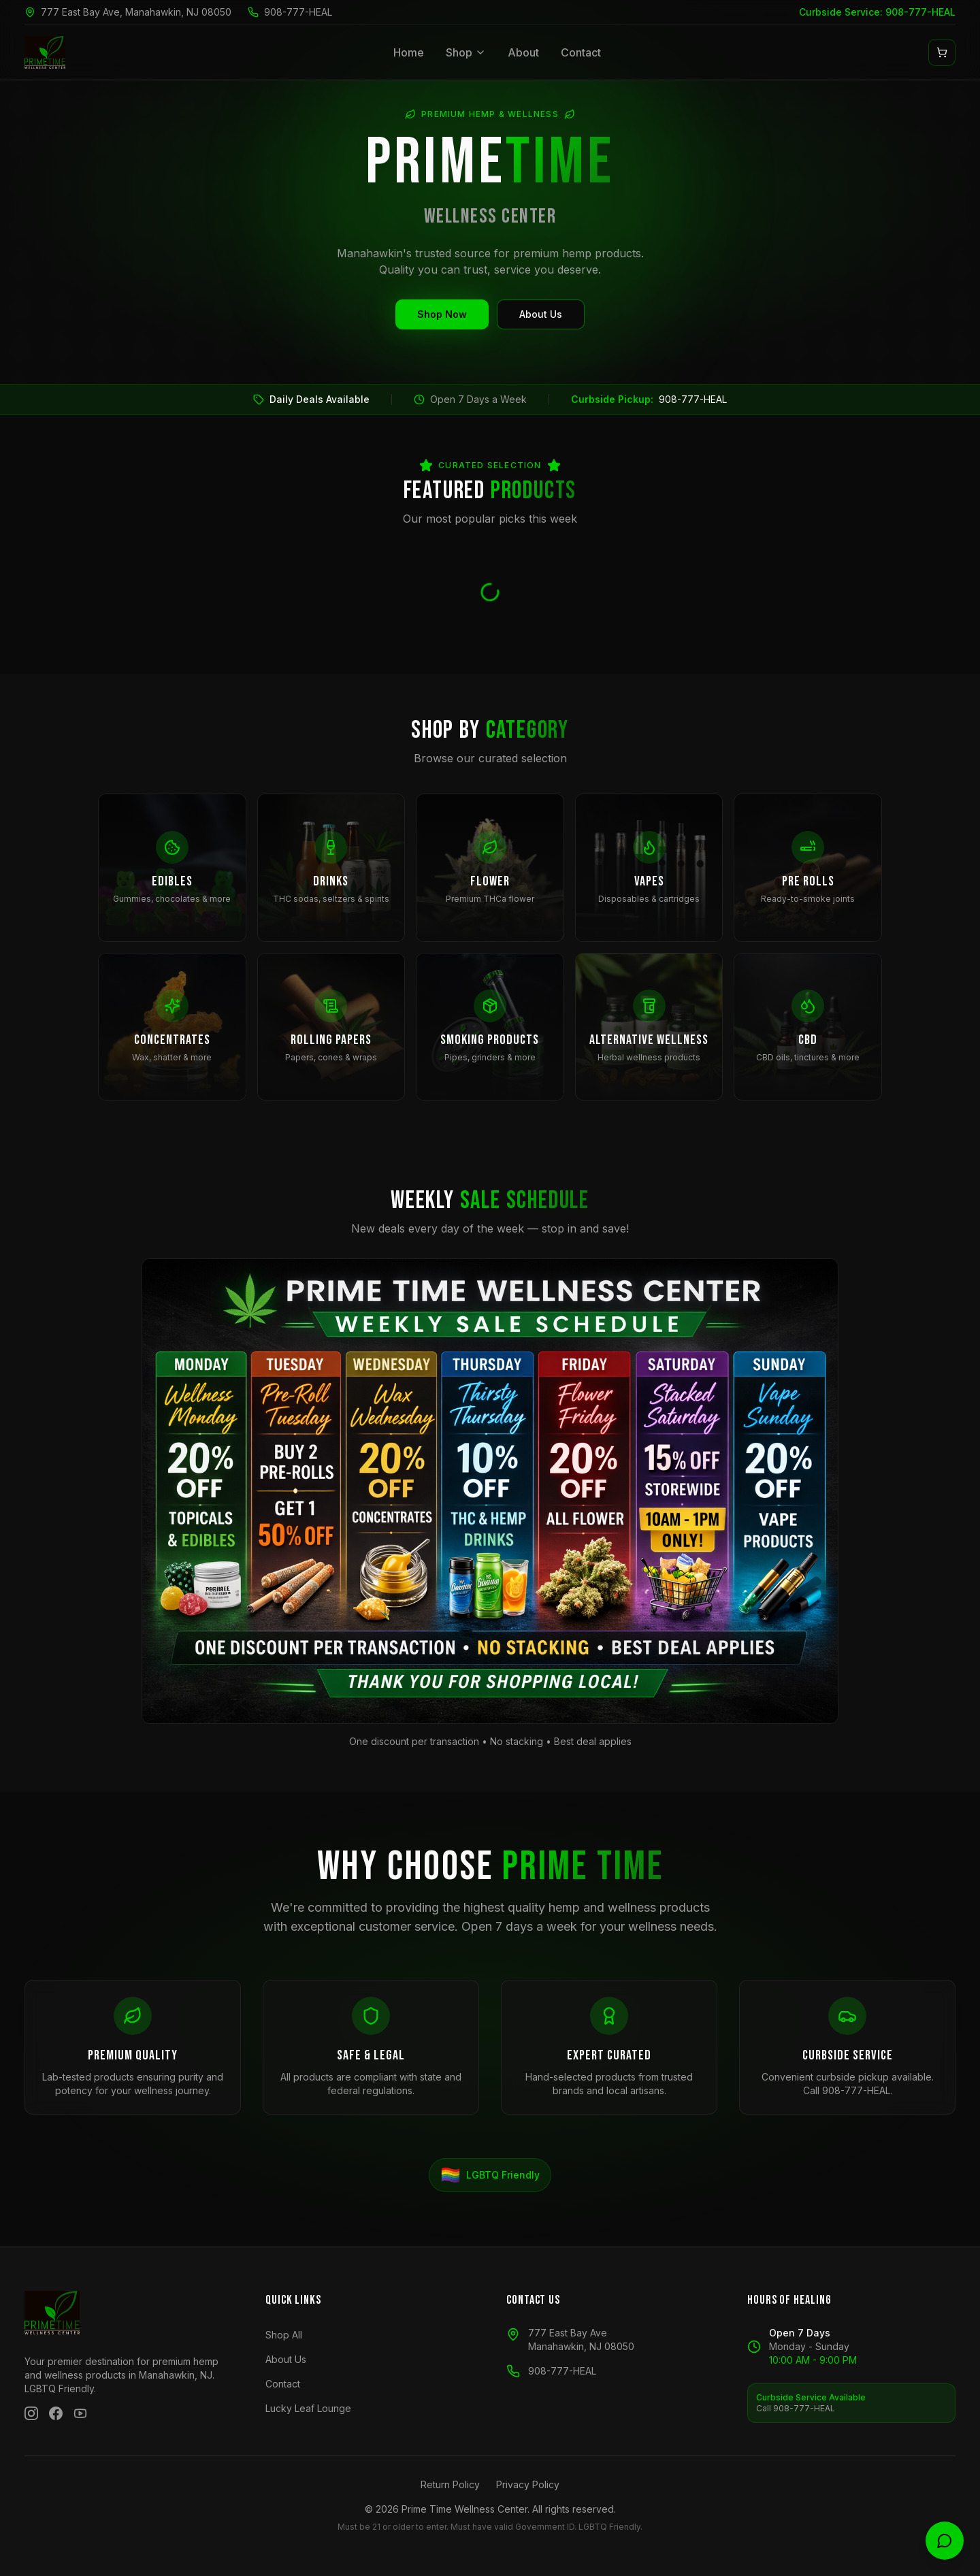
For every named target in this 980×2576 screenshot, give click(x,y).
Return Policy (450, 2484)
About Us (540, 314)
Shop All (283, 2335)
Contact (581, 52)
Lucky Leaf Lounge (308, 2408)
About (523, 52)
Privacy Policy (527, 2484)
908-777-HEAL (298, 12)
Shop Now (442, 314)
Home (408, 52)
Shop (466, 52)
